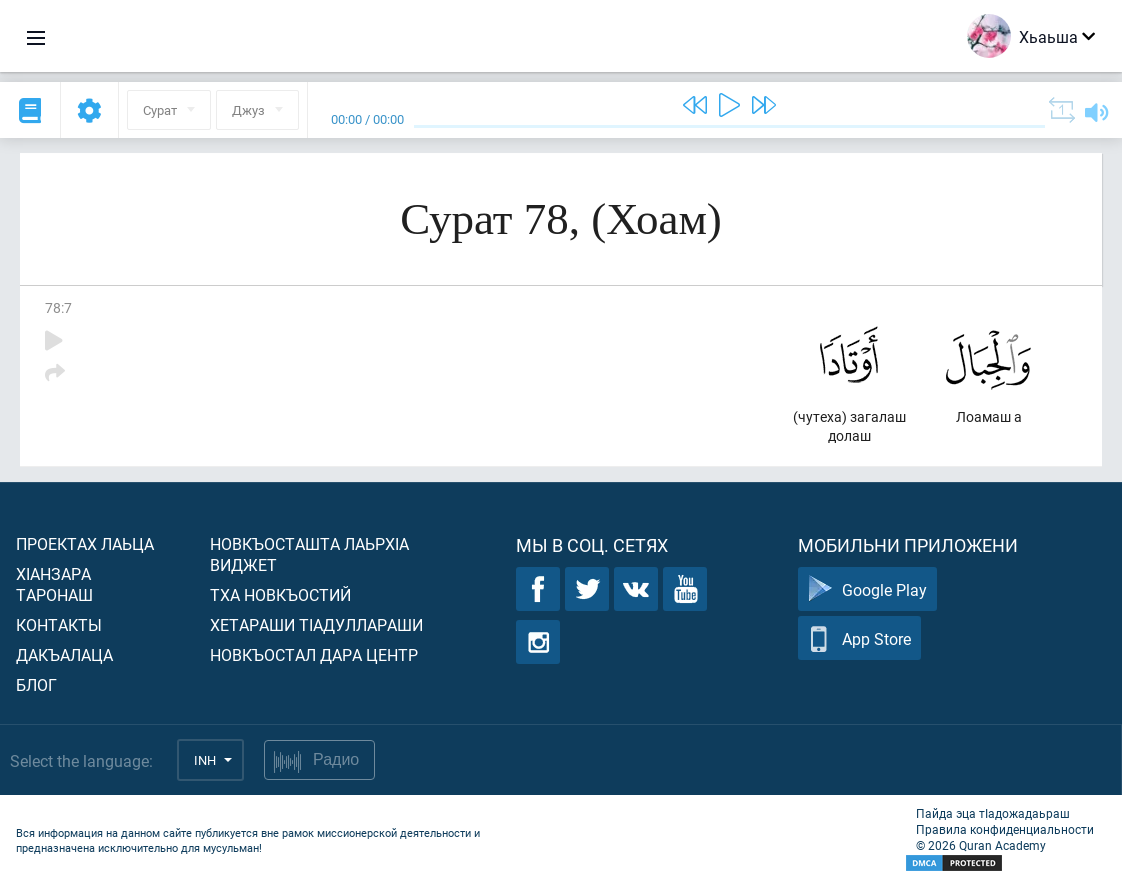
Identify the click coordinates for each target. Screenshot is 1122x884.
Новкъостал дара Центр (314, 654)
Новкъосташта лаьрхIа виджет (309, 554)
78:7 (58, 307)
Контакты (59, 624)
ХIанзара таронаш (54, 584)
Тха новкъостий (280, 594)
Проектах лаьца (85, 543)
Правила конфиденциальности (1005, 829)
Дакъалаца (64, 654)
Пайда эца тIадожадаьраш (993, 813)
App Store (859, 638)
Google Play (867, 589)
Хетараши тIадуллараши (316, 624)
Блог (36, 684)
